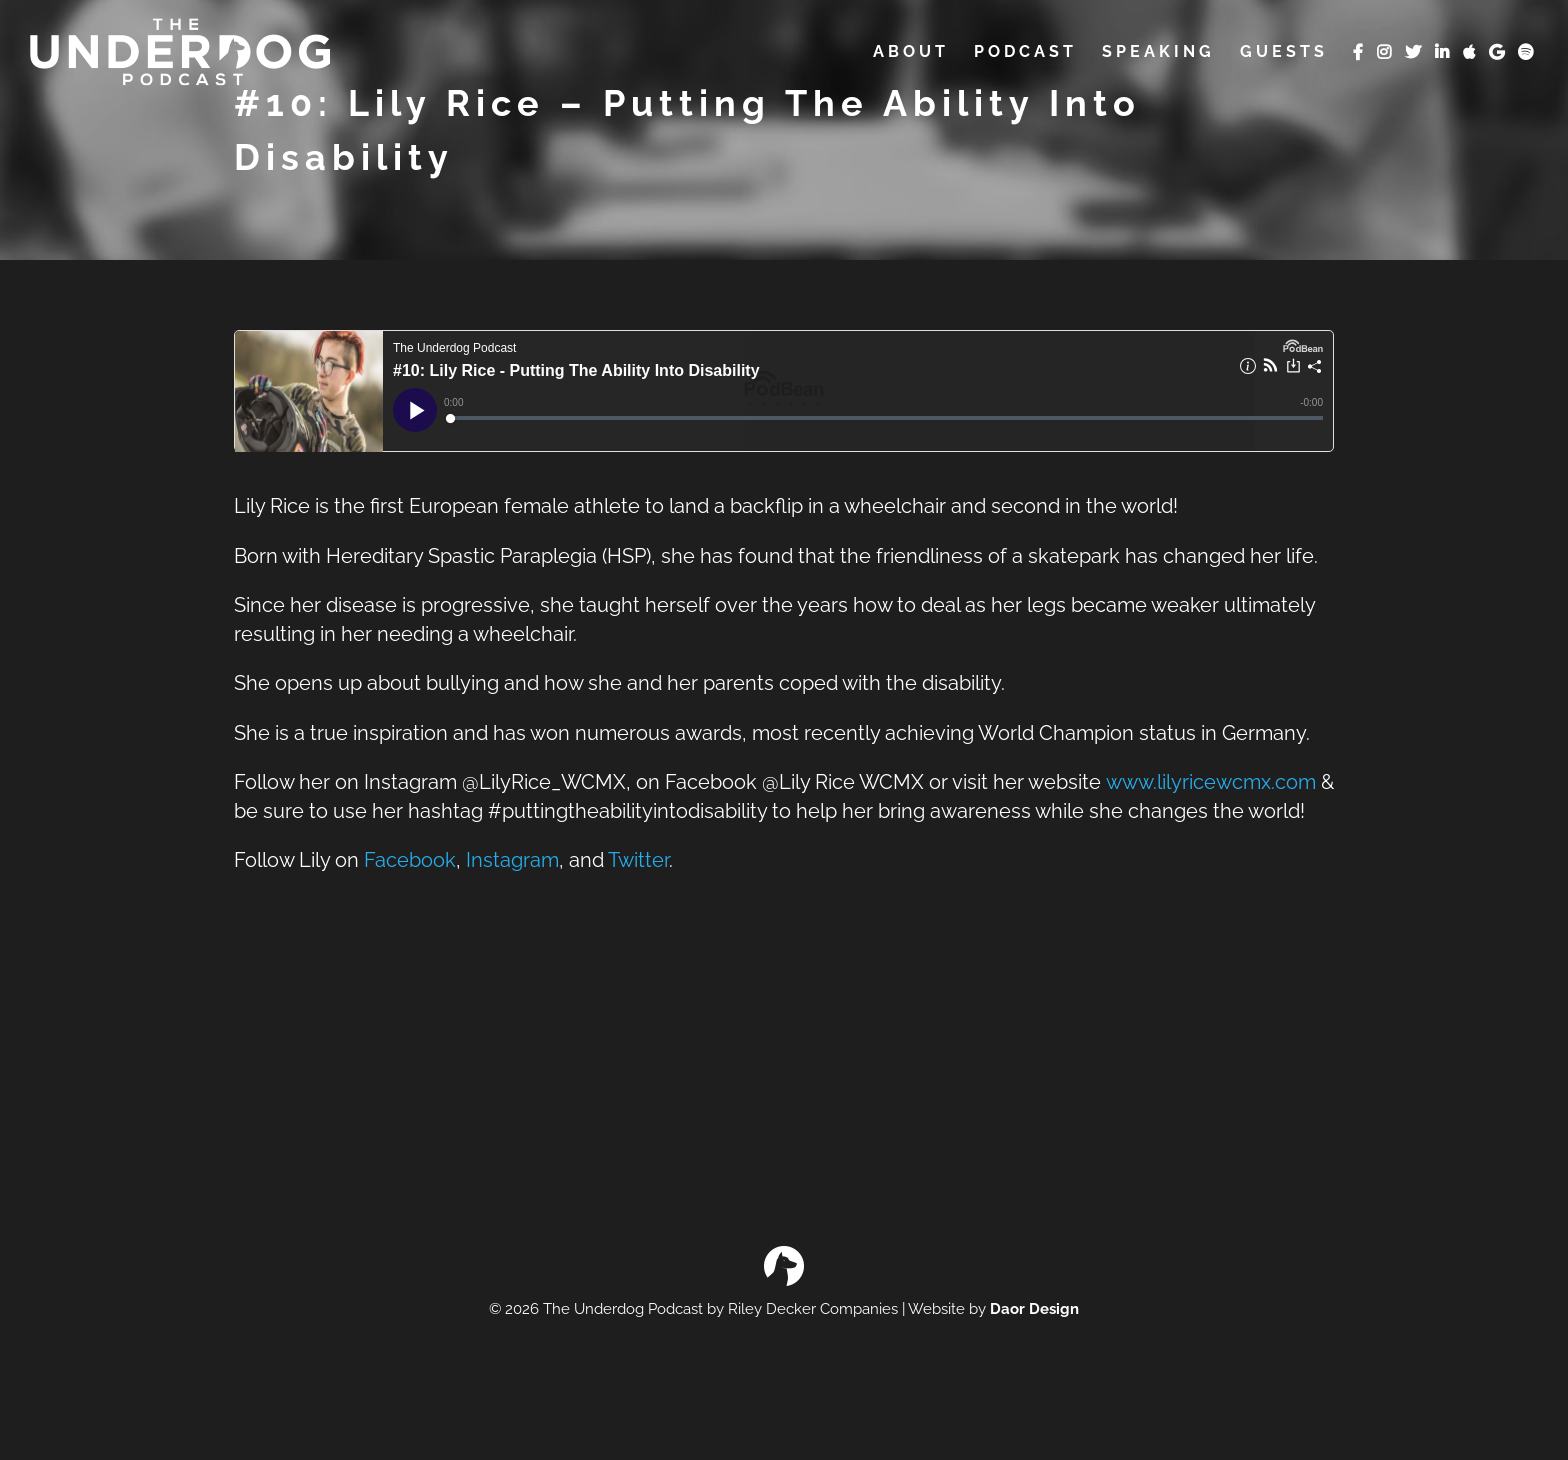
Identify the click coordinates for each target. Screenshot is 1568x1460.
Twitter (638, 860)
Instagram (512, 860)
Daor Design (1034, 1309)
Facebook (410, 860)
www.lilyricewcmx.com (1211, 782)
